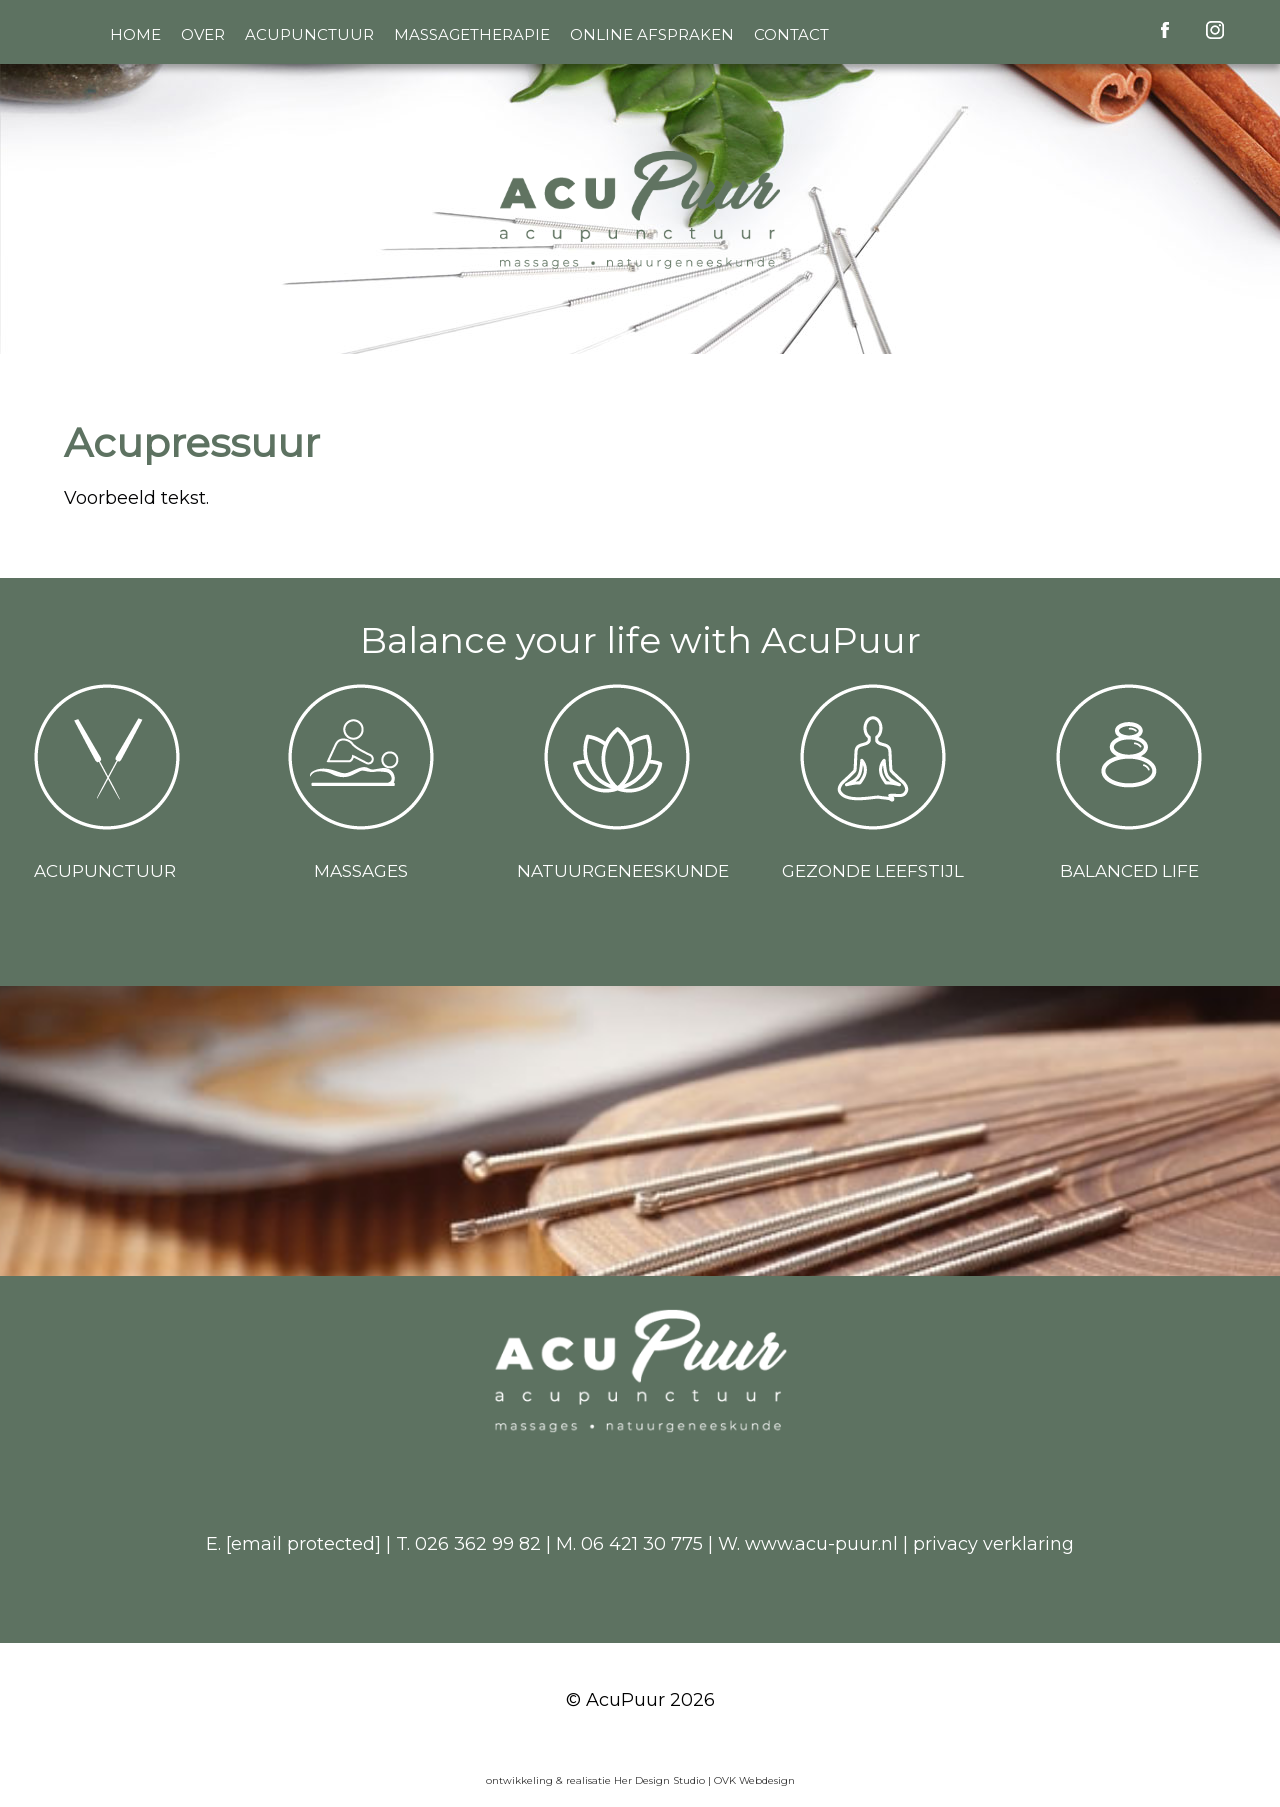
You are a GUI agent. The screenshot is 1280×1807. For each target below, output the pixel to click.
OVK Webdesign (754, 1780)
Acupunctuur (309, 34)
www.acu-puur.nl (821, 1544)
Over (203, 34)
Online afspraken (652, 34)
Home (135, 34)
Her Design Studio (661, 1780)
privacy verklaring (993, 1544)
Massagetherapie (472, 34)
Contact (791, 34)
